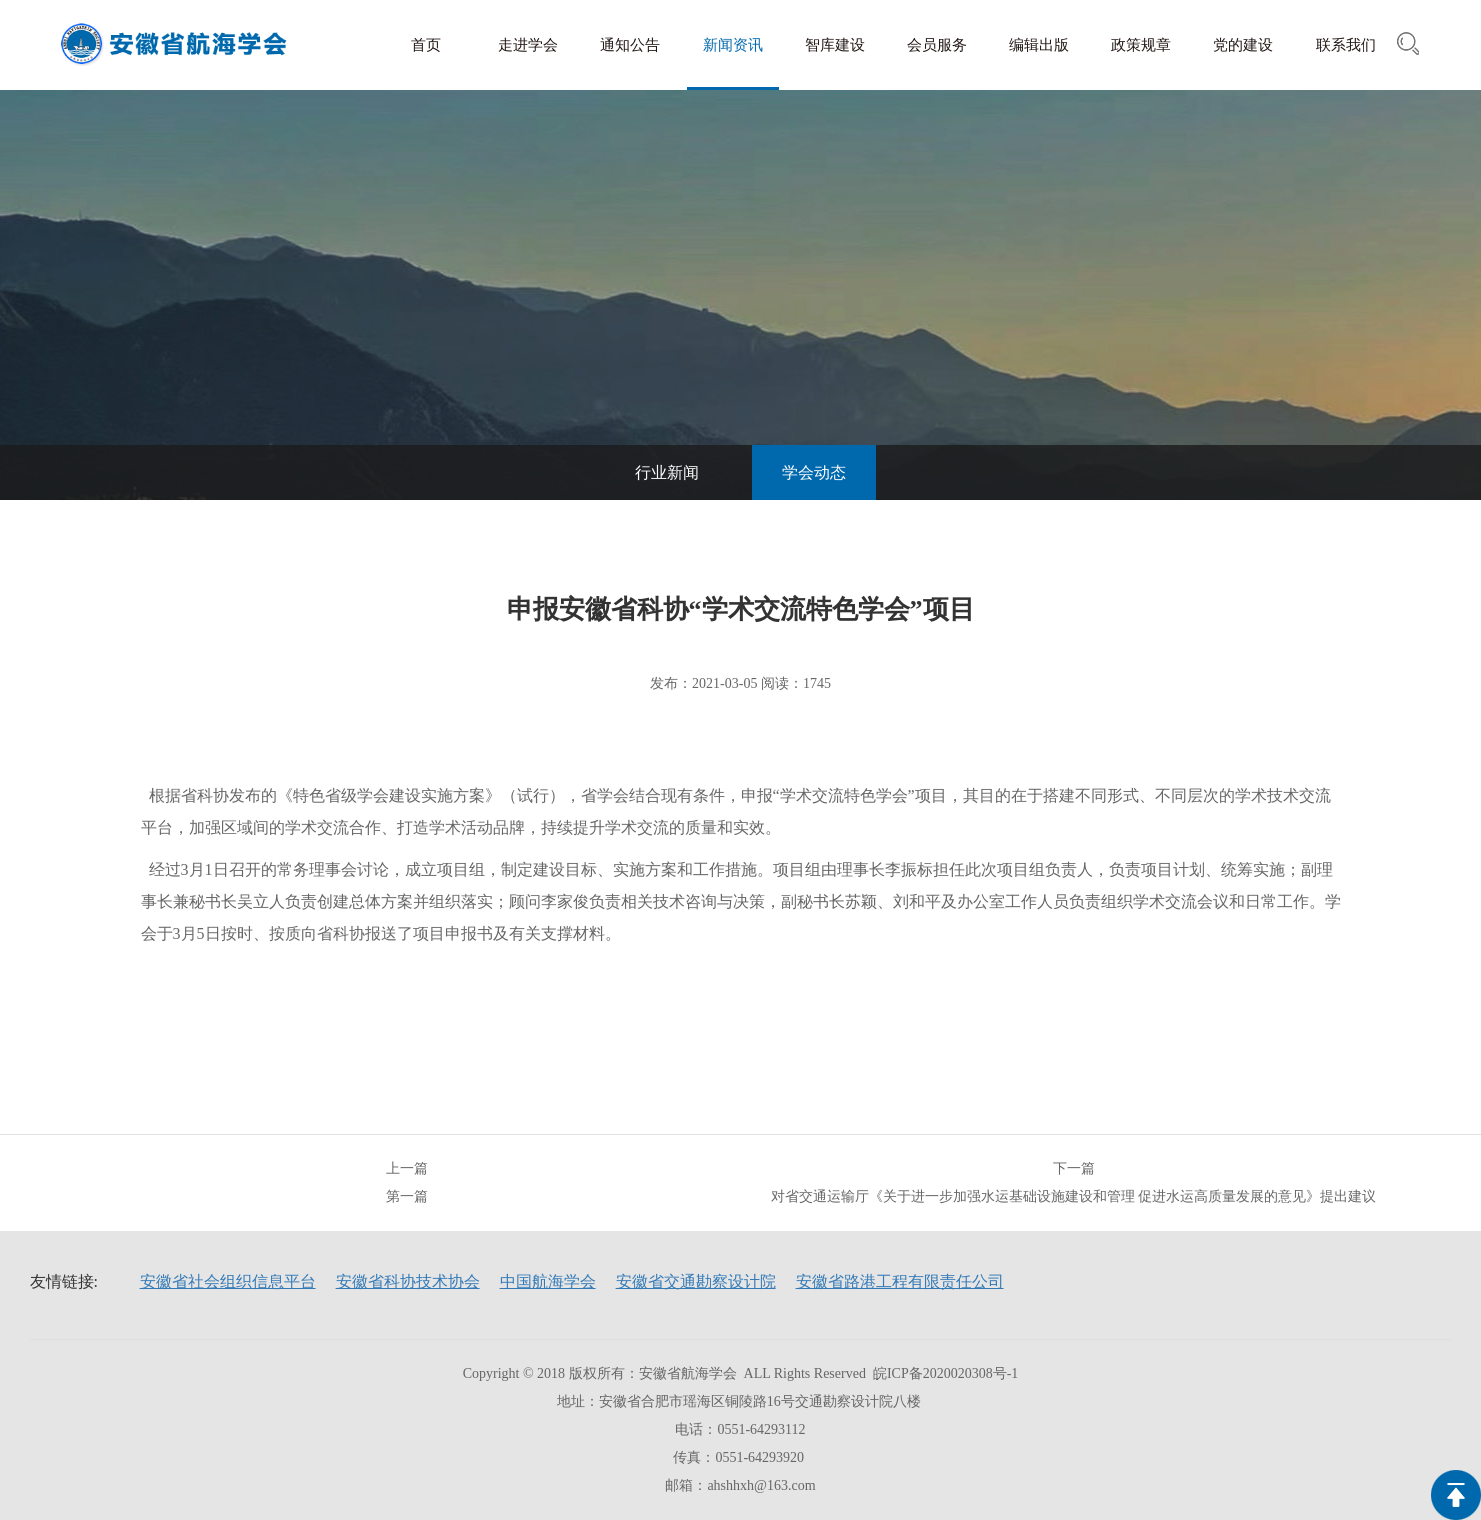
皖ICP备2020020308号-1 (945, 1373)
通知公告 (630, 45)
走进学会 (528, 45)
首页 (426, 45)
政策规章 (1141, 45)
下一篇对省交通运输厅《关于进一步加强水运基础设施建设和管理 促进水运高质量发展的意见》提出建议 (1074, 1182)
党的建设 (1243, 45)
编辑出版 (1039, 45)
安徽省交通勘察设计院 (696, 1281)
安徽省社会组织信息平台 (228, 1281)
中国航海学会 (548, 1281)
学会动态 (814, 472)
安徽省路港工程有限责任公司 (900, 1281)
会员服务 (937, 45)
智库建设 (835, 45)
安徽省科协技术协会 (408, 1281)
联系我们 (1346, 45)
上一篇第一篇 (407, 1182)
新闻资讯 (733, 45)
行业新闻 (667, 472)
